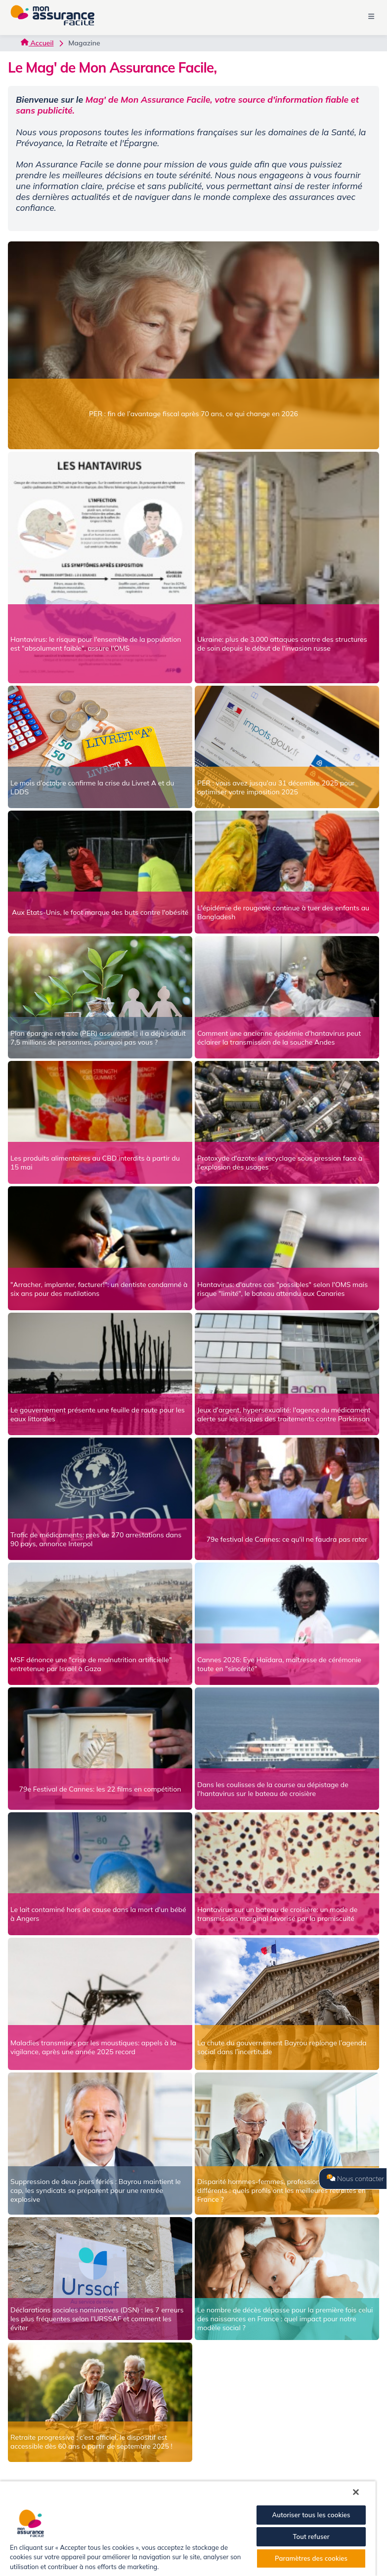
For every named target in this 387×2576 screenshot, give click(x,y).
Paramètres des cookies (311, 2558)
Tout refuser (311, 2536)
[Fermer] (356, 2492)
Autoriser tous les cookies (311, 2515)
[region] (188, 2528)
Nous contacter (355, 2178)
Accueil (37, 43)
